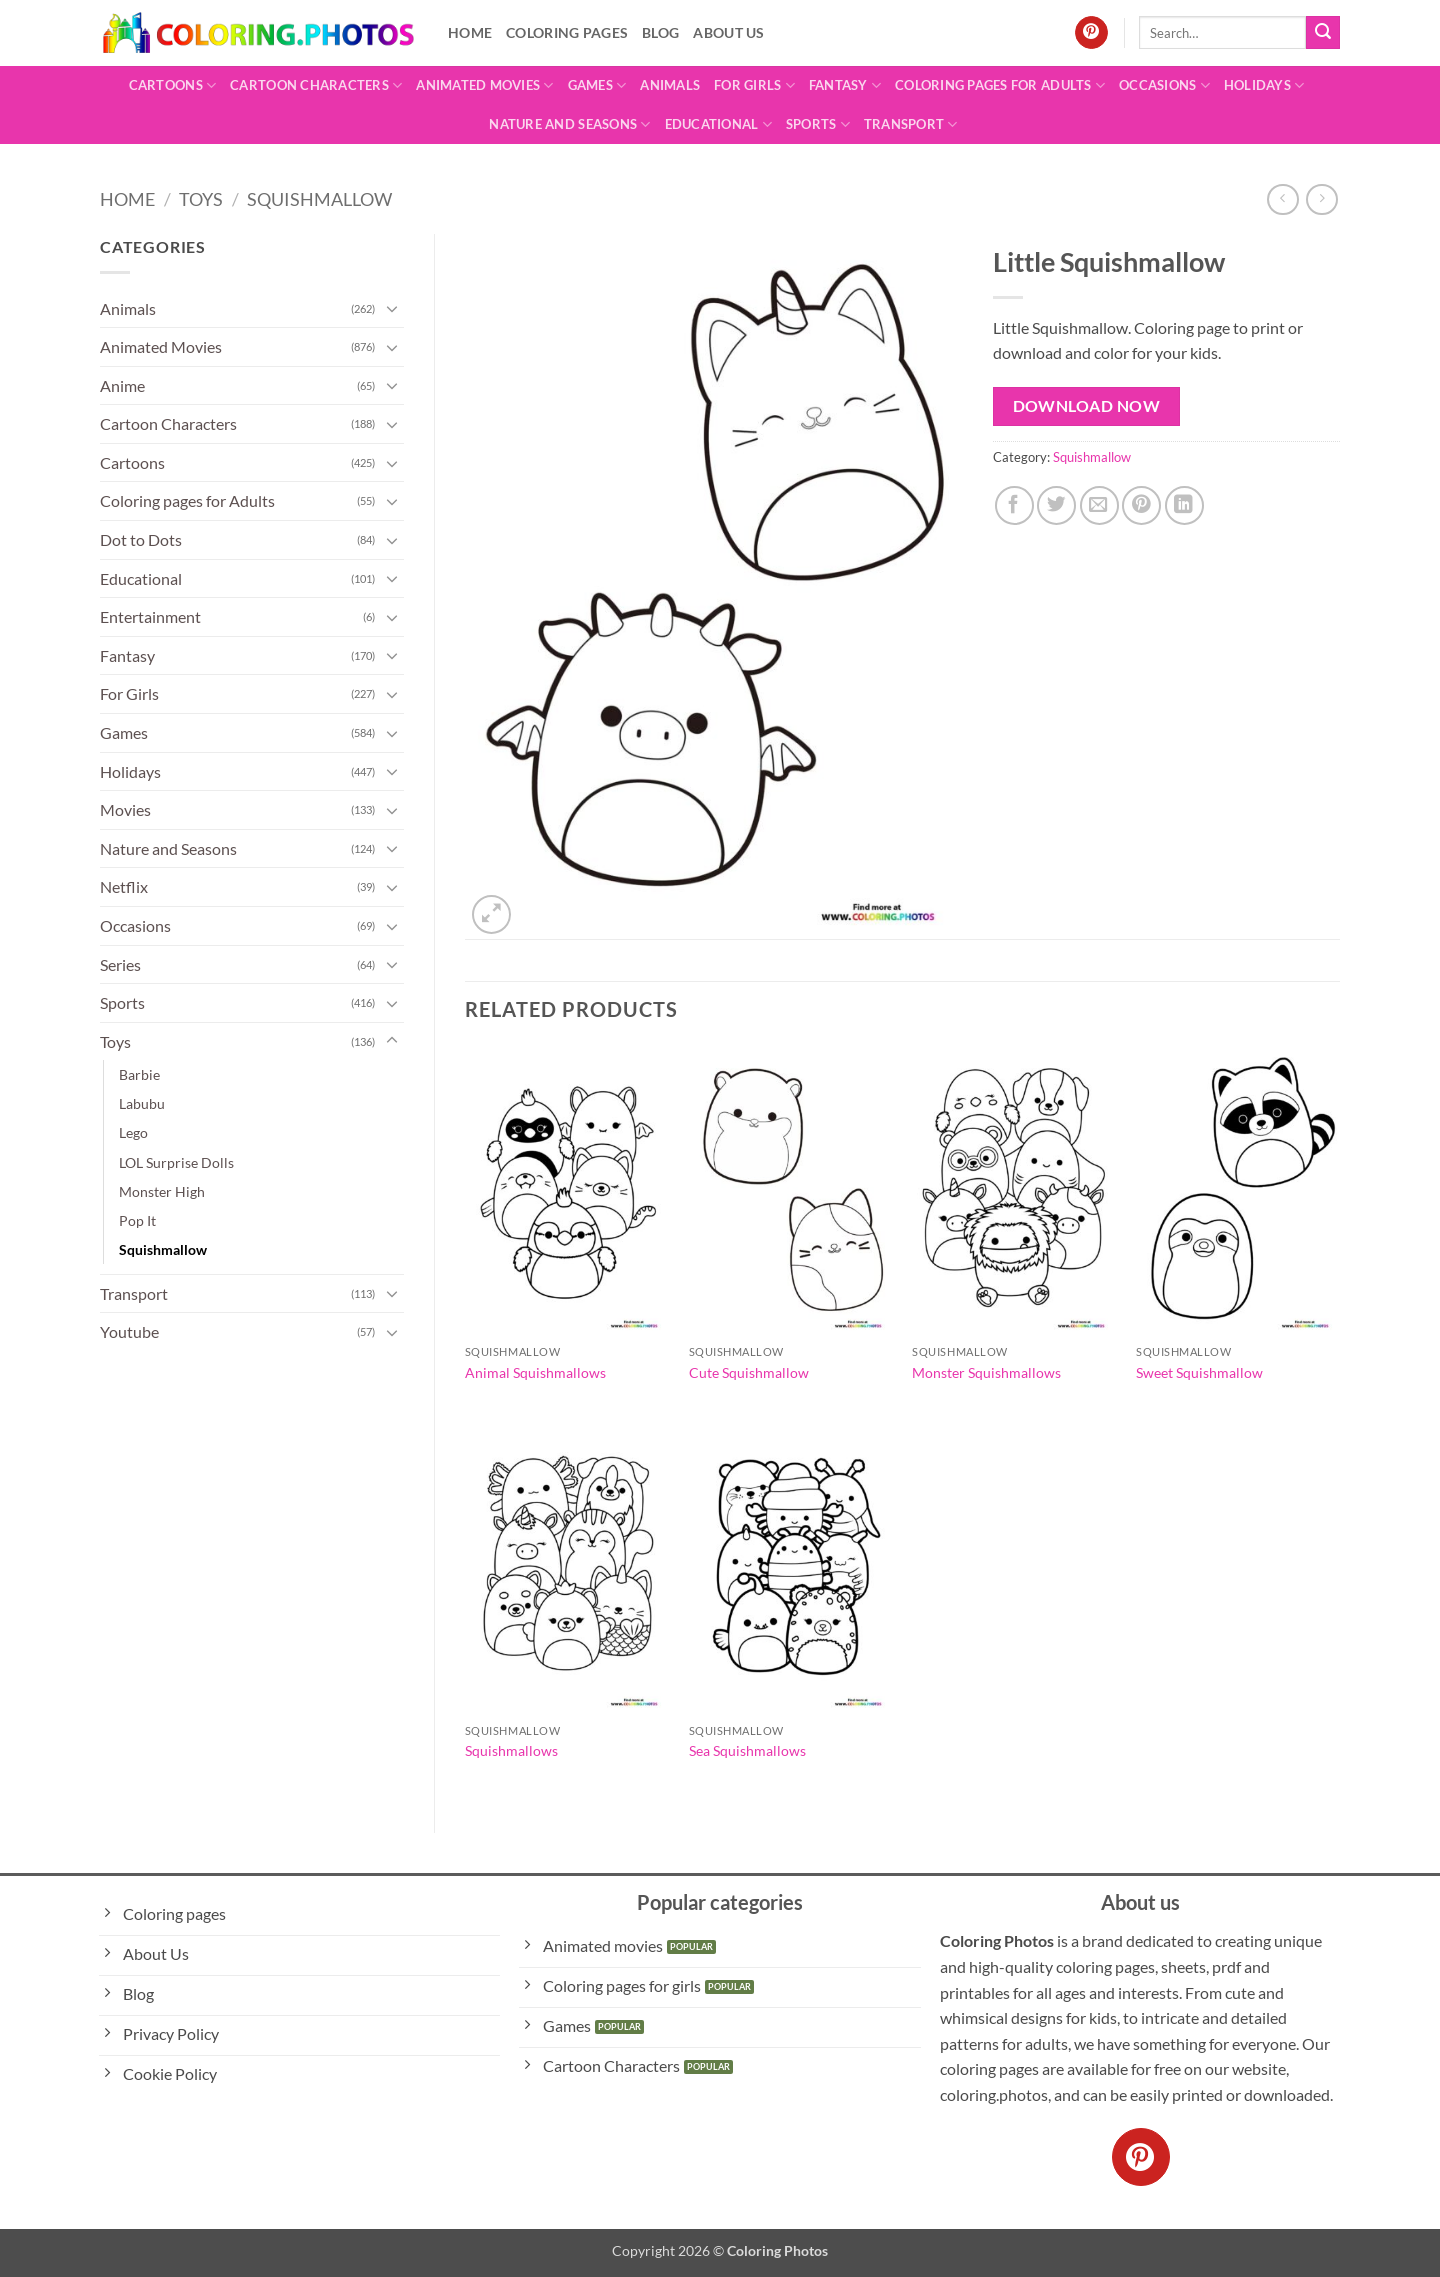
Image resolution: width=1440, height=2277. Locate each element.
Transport (911, 124)
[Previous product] (1321, 199)
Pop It (137, 1220)
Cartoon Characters (316, 85)
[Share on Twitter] (1056, 505)
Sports (818, 124)
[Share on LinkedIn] (1184, 505)
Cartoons (173, 85)
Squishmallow (319, 199)
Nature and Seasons (569, 124)
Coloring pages (567, 32)
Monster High (162, 1191)
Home (470, 32)
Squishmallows (511, 1750)
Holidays (1264, 85)
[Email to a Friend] (1099, 505)
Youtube (129, 1331)
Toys (201, 199)
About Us (728, 32)
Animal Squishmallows (535, 1372)
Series (120, 964)
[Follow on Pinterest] (1091, 33)
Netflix (124, 886)
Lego (133, 1132)
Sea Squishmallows (747, 1750)
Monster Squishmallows (986, 1372)
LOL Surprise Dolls (176, 1162)
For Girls (754, 85)
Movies (125, 809)
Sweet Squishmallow (1199, 1372)
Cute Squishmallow (749, 1372)
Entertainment (150, 616)
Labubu (142, 1103)
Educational (718, 124)
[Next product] (1282, 199)
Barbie (139, 1074)
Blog (660, 32)
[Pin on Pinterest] (1141, 505)
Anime (122, 385)
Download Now (1087, 406)
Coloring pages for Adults (1000, 85)
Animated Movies (484, 85)
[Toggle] (392, 308)
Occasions (1164, 85)
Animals (670, 85)
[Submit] (1323, 33)
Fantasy (845, 85)
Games (597, 85)
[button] (491, 914)
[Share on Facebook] (1014, 505)
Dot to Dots (141, 539)
